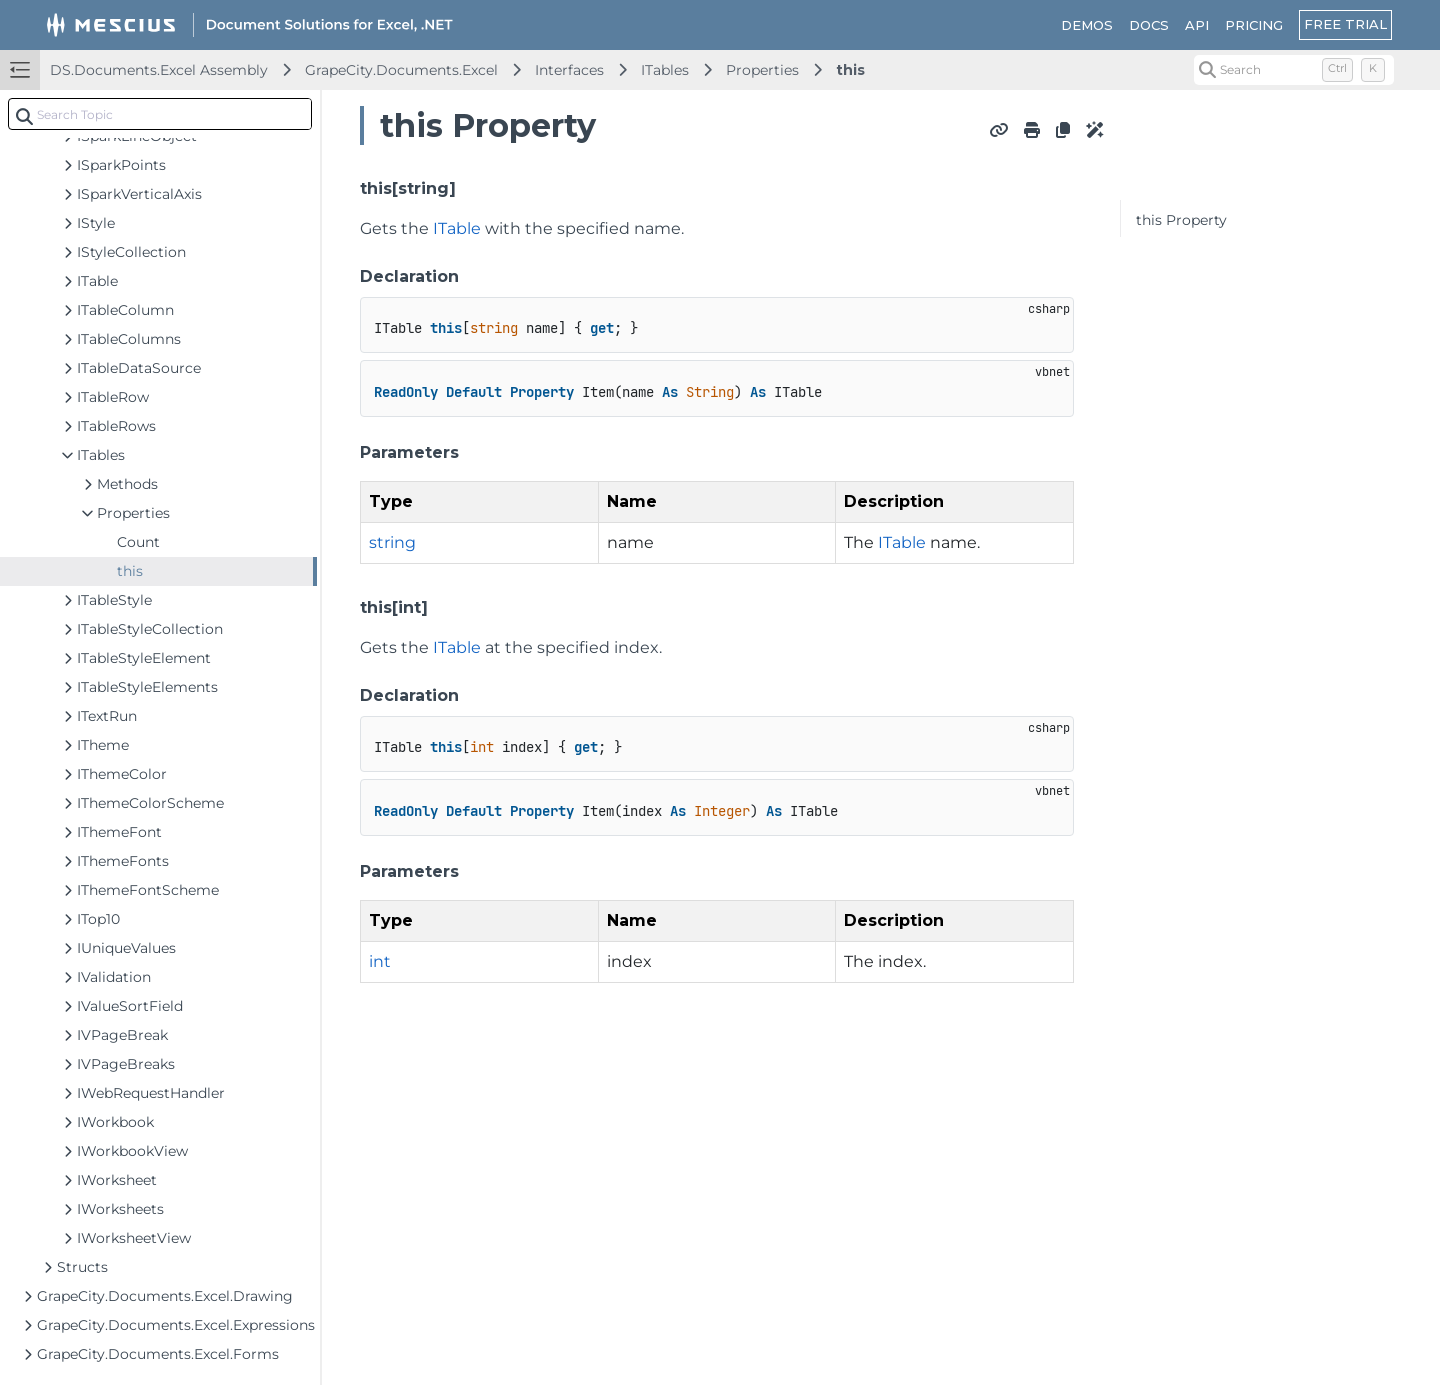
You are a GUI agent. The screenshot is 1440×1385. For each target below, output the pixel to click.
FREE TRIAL (1345, 24)
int (380, 961)
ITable (457, 228)
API (1197, 25)
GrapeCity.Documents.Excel (401, 70)
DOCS (1149, 25)
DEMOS (1087, 25)
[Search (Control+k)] (1294, 70)
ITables (665, 70)
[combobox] (160, 114)
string (392, 542)
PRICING (1254, 25)
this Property (1181, 220)
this (850, 70)
